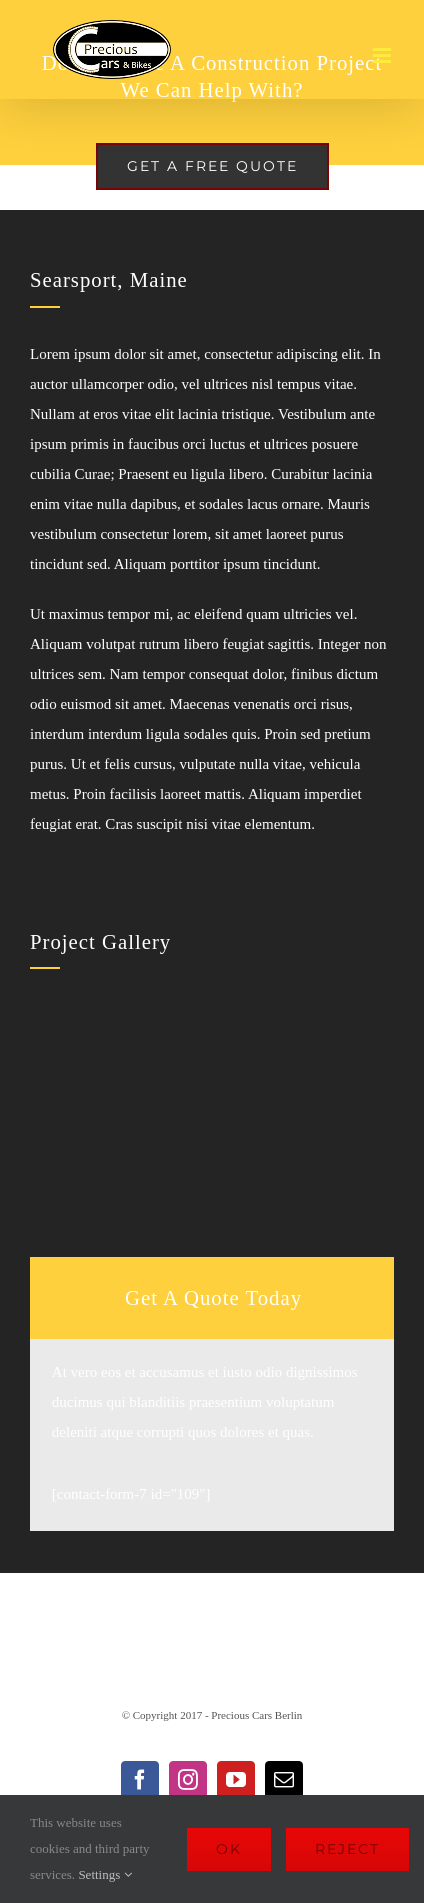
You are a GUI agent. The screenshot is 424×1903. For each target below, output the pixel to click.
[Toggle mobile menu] (383, 55)
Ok (229, 1849)
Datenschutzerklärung (269, 1631)
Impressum (124, 1631)
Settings (104, 1874)
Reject (347, 1849)
